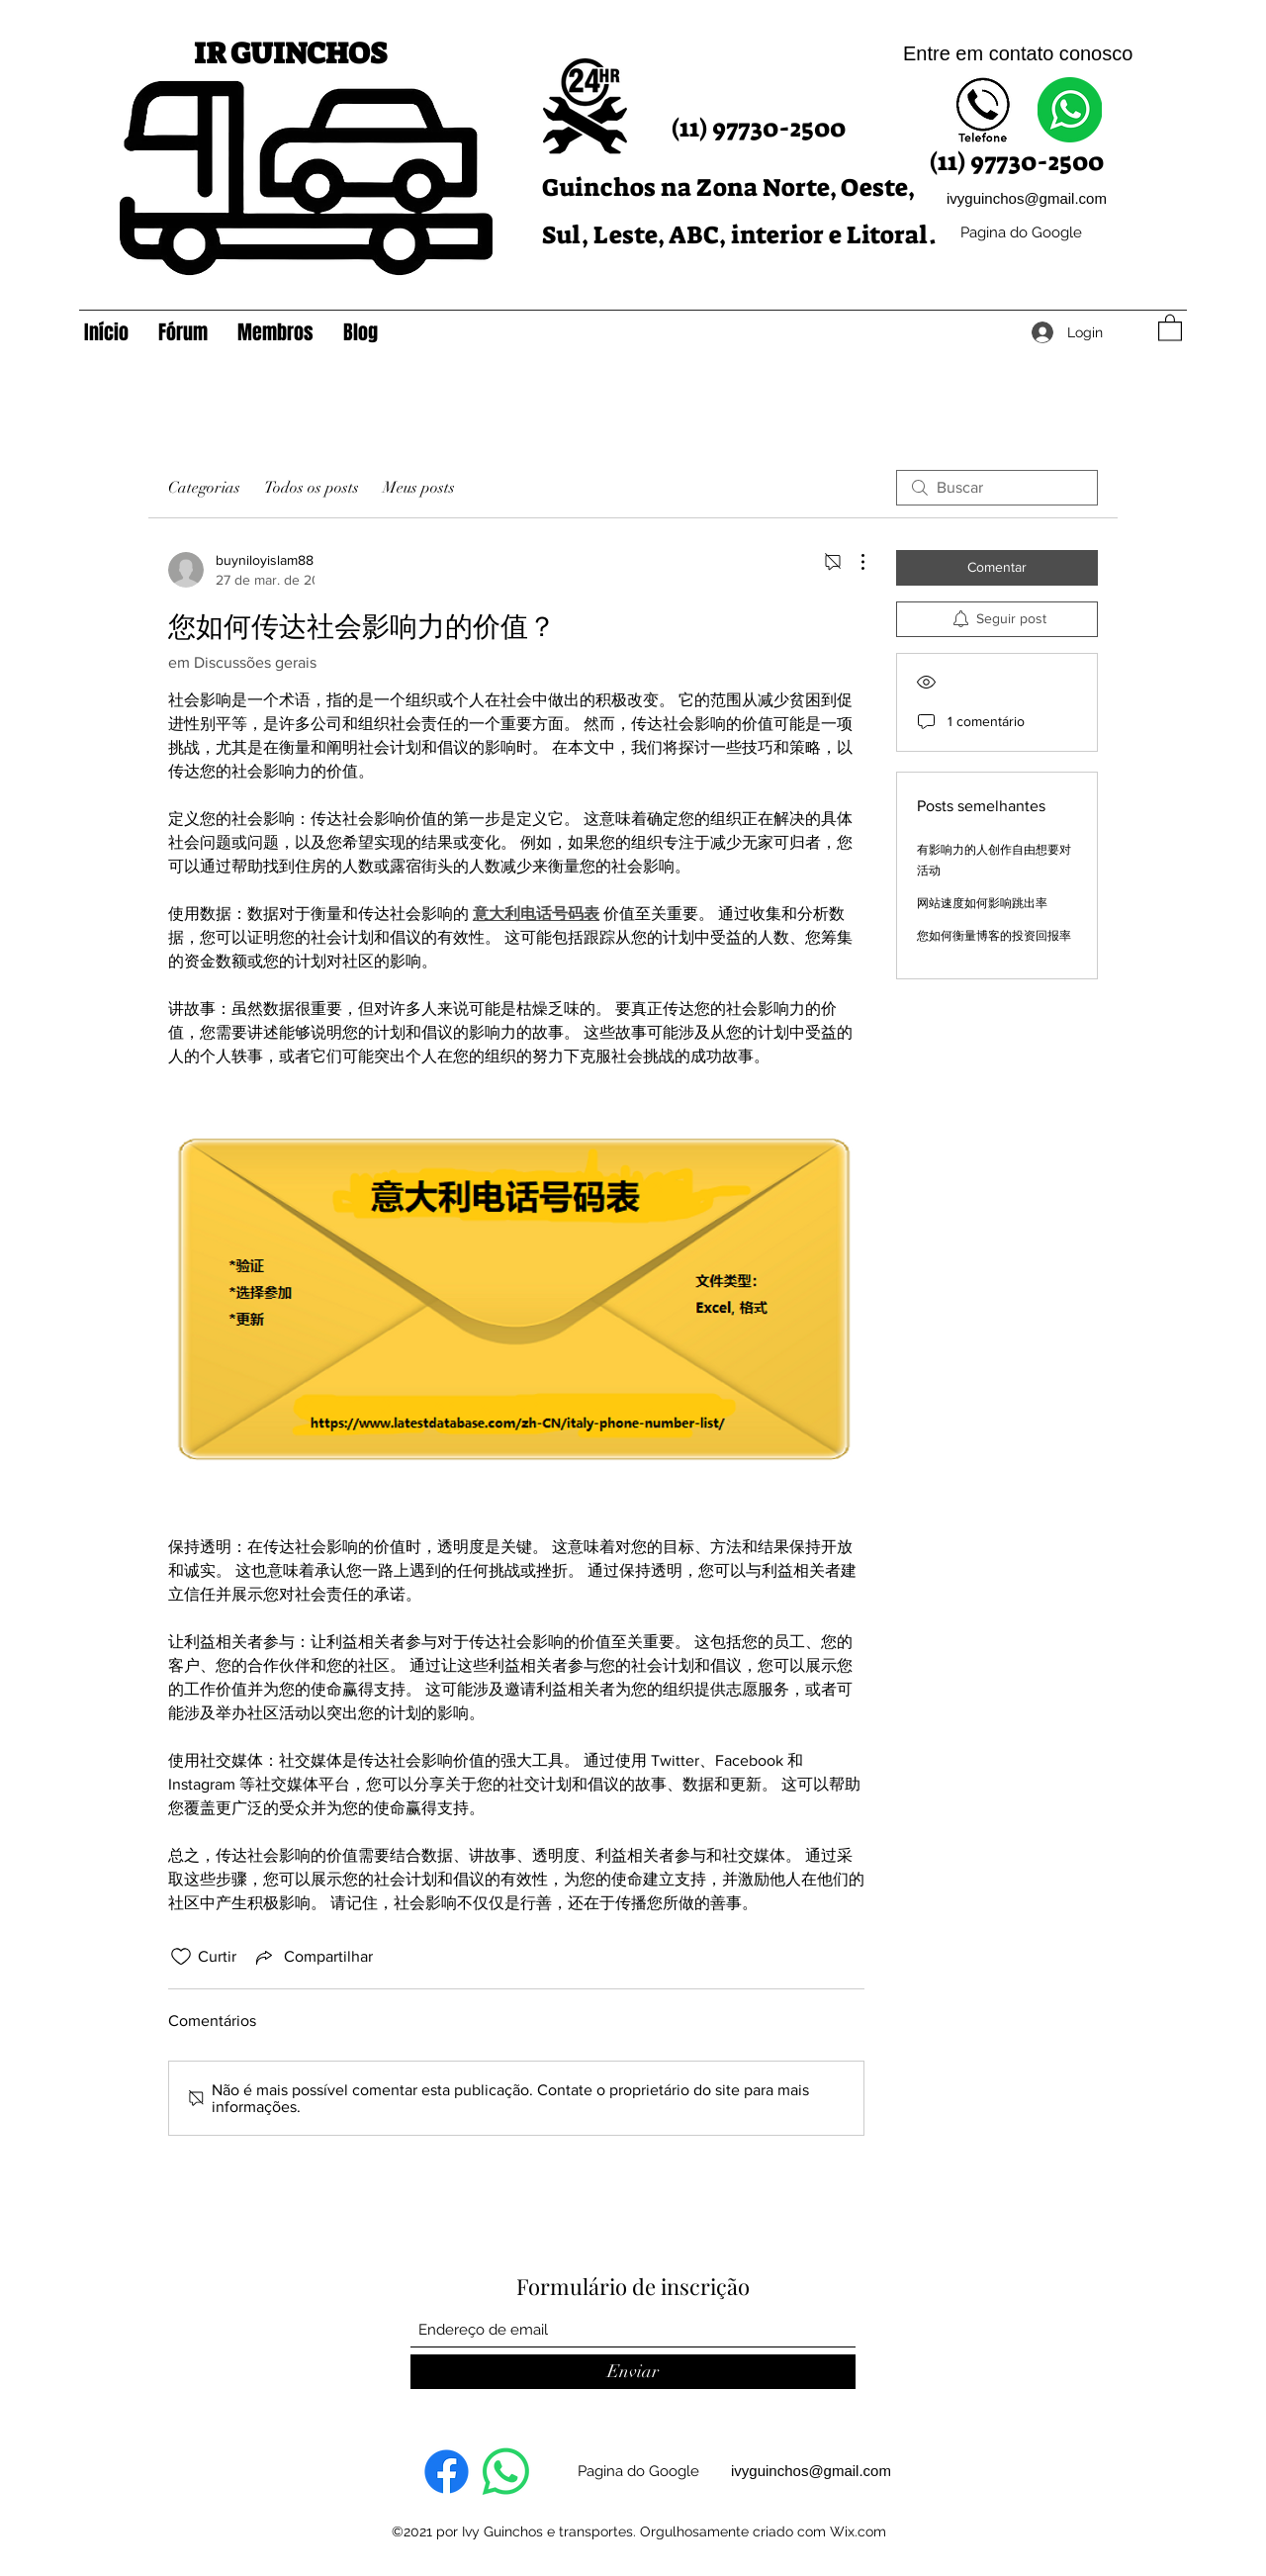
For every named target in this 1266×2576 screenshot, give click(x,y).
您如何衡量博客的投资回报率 (994, 936)
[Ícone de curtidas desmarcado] (181, 1957)
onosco (1101, 53)
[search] (997, 488)
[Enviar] (633, 2371)
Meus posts (419, 488)
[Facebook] (446, 2471)
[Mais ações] (852, 562)
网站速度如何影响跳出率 (982, 903)
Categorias (204, 488)
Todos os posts (311, 488)
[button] (1170, 327)
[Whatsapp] (506, 2471)
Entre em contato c (986, 53)
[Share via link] (312, 1957)
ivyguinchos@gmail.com (1027, 198)
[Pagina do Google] (1021, 233)
